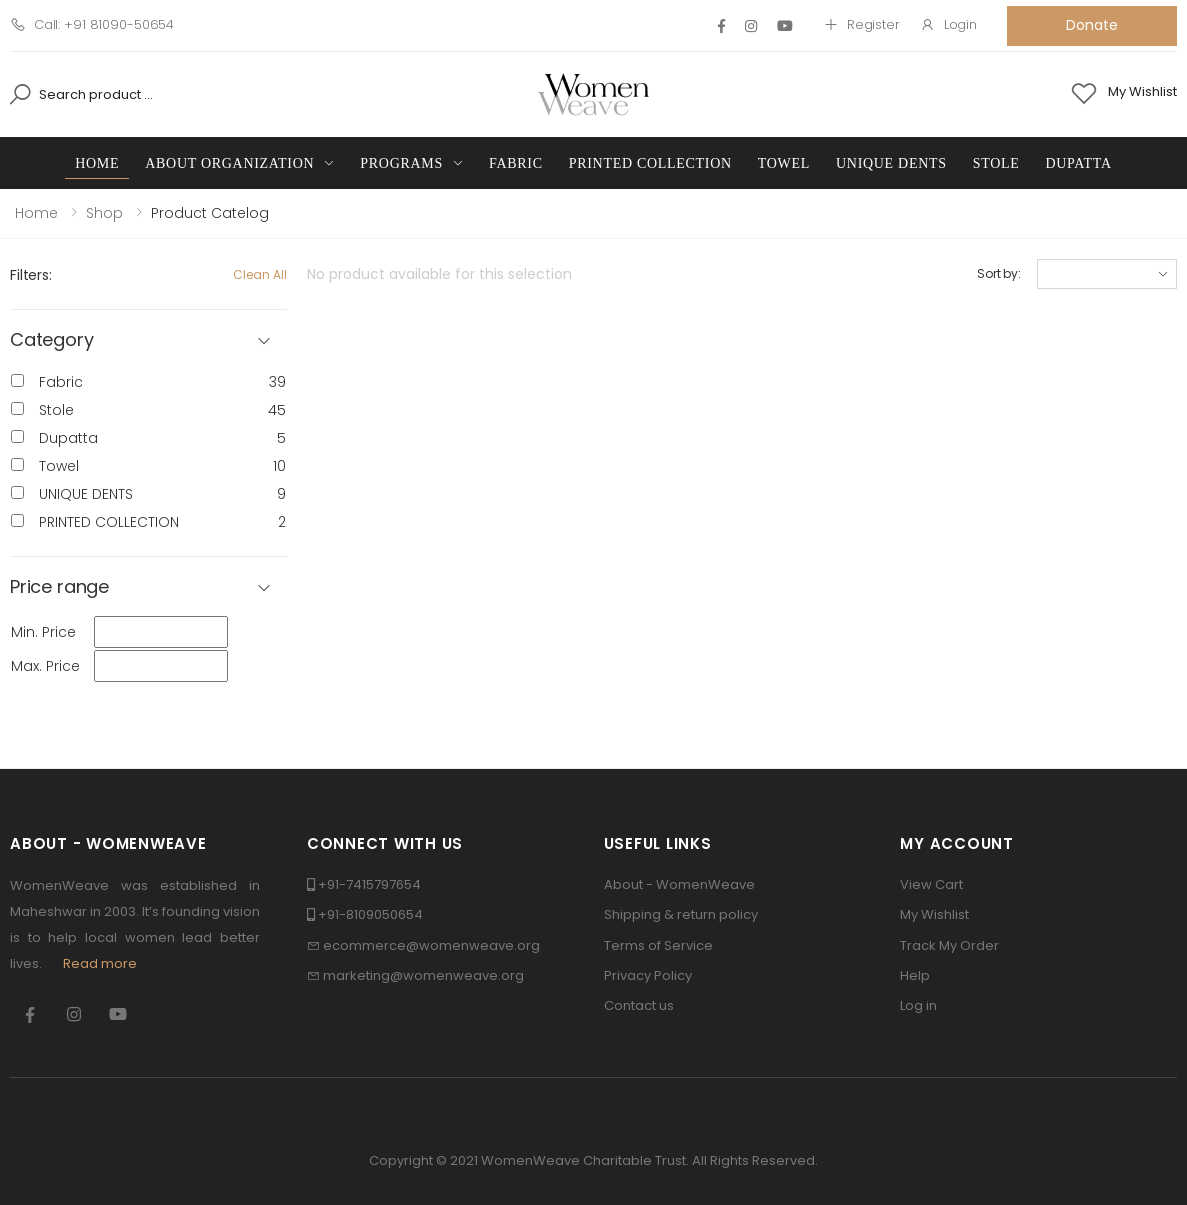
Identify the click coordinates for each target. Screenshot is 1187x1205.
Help (915, 975)
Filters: (31, 275)
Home (97, 163)
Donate (1091, 25)
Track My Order (949, 945)
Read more (100, 963)
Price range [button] (59, 587)
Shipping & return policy (681, 914)
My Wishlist (934, 914)
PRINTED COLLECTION (650, 163)
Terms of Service (658, 945)
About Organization (229, 163)
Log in (918, 1005)
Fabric (516, 163)
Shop (104, 213)
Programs (401, 163)
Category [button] (52, 340)
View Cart (931, 884)
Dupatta (1079, 163)
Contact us (639, 1005)
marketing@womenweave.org (423, 975)
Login (948, 24)
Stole (996, 163)
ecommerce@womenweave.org (431, 945)
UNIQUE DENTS (891, 163)
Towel (784, 163)
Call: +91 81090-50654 (92, 24)
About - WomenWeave (679, 884)
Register (861, 24)
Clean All (260, 274)
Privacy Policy (648, 975)
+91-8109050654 (370, 914)
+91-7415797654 (369, 884)
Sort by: (999, 273)
